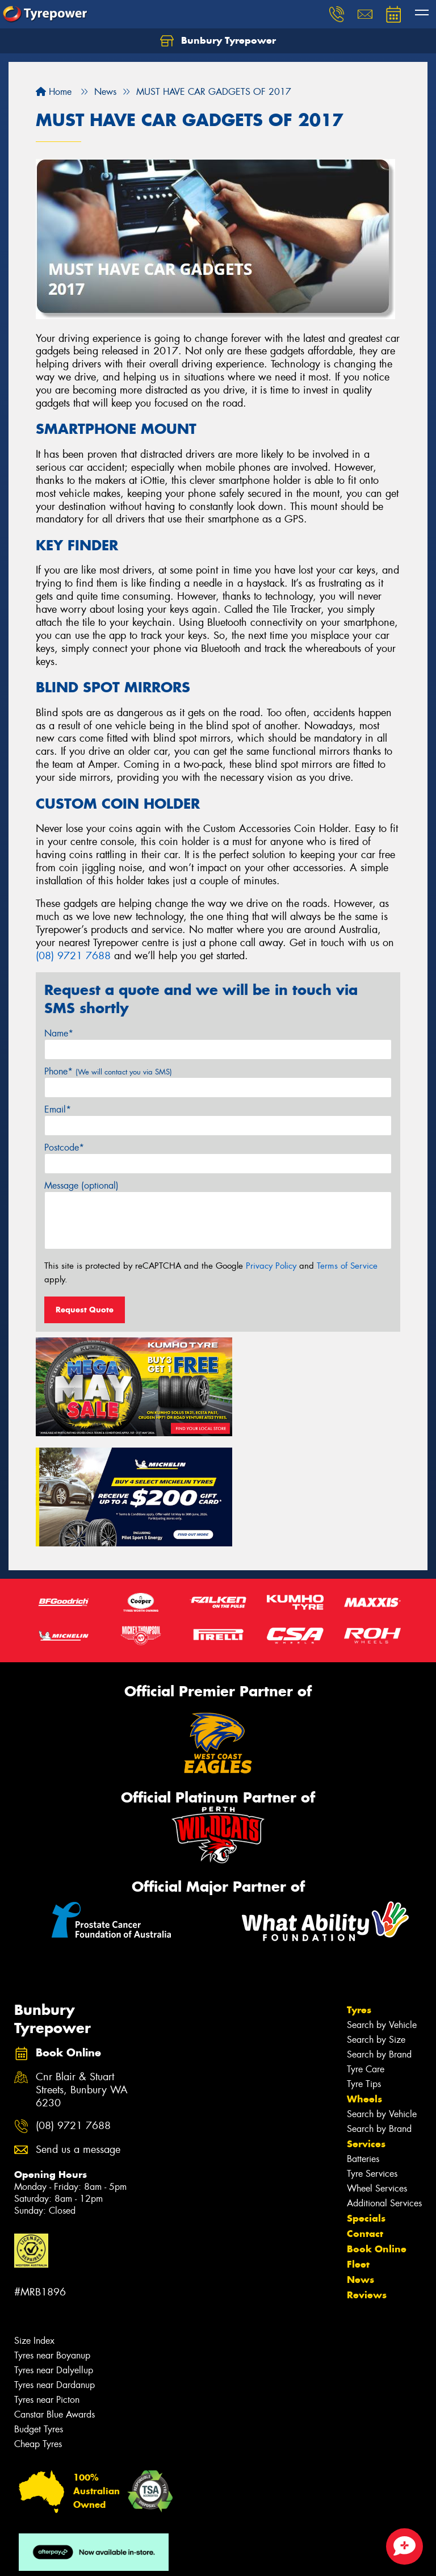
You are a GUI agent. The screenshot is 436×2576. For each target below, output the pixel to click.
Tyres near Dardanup (54, 2265)
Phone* (108, 1071)
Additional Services (384, 2083)
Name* (58, 1033)
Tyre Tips (364, 1964)
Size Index (34, 2221)
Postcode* (64, 1147)
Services (366, 2024)
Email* (57, 1109)
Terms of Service (347, 1266)
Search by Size (376, 1920)
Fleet (358, 2144)
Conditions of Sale (150, 2557)
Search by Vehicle (382, 1905)
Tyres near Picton (46, 2280)
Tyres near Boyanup (52, 2236)
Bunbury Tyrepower (218, 41)
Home (54, 92)
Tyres (359, 1890)
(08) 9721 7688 (73, 956)
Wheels (364, 1979)
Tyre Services (372, 2054)
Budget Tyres (38, 2309)
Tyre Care (365, 1949)
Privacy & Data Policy (81, 2557)
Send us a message (78, 2029)
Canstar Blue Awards (54, 2295)
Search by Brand (379, 1935)
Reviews (367, 2175)
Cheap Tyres (38, 2324)
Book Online (376, 2129)
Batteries (363, 2039)
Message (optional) (81, 1185)
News (360, 2159)
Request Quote (85, 1309)
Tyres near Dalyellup (53, 2250)
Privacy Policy (271, 1266)
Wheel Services (377, 2069)
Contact (365, 2113)
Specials (366, 2098)
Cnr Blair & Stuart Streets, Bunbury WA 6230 (82, 1970)
